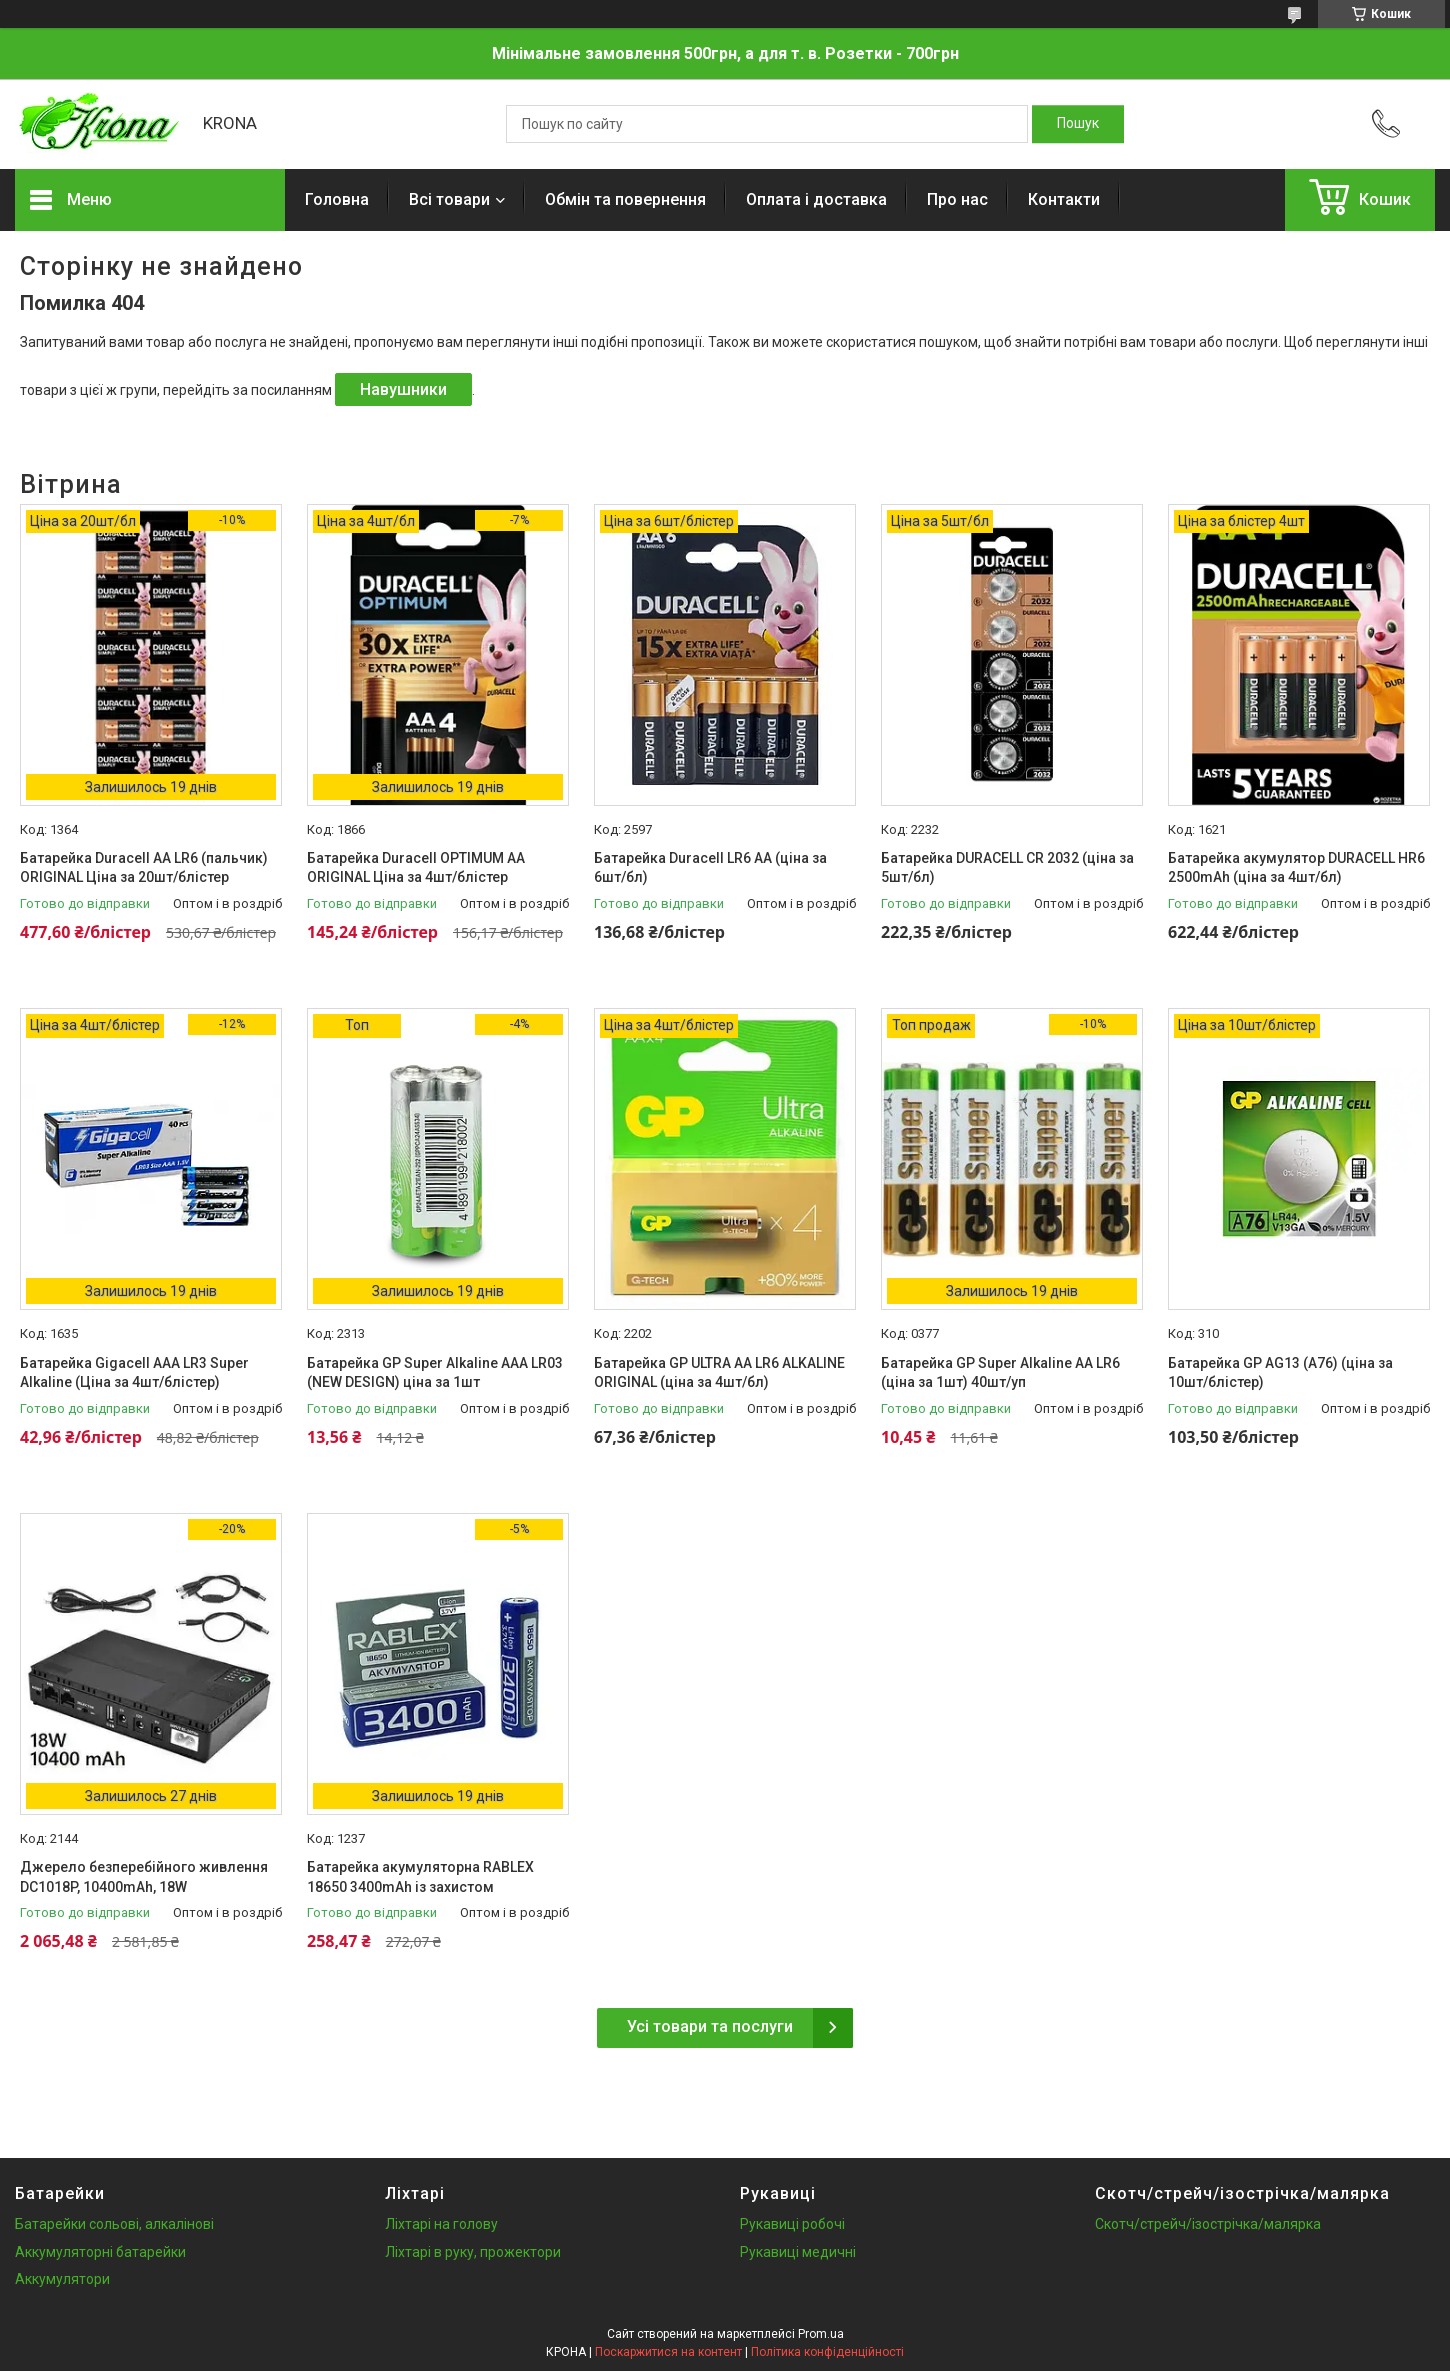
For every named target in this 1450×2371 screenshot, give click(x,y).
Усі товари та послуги (710, 2026)
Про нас (957, 199)
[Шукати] (1078, 124)
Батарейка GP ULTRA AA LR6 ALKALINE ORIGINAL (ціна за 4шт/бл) (719, 1373)
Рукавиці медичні (798, 2252)
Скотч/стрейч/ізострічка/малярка (1208, 2224)
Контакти (1064, 199)
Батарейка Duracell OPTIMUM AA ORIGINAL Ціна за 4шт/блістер (416, 868)
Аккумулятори (62, 2279)
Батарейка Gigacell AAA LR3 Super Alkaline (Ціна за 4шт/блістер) (134, 1373)
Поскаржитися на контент (668, 2352)
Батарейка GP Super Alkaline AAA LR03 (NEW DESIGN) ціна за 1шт (435, 1373)
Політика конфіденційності (827, 2352)
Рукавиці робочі (792, 2224)
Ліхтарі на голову (441, 2224)
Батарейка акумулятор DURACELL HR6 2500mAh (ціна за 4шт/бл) (1296, 868)
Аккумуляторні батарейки (100, 2252)
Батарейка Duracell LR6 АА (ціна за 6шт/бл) (710, 868)
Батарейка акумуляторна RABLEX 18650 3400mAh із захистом (420, 1877)
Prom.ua (821, 2334)
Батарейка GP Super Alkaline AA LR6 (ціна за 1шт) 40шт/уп (1000, 1373)
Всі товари (449, 199)
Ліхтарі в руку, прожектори (473, 2252)
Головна (337, 199)
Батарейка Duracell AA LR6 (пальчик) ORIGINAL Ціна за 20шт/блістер (144, 868)
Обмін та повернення (625, 199)
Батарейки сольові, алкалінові (114, 2224)
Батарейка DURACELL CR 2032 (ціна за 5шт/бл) (1007, 868)
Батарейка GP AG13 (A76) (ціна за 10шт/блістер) (1280, 1373)
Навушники (403, 389)
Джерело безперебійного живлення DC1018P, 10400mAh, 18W (144, 1877)
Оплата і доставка (816, 199)
